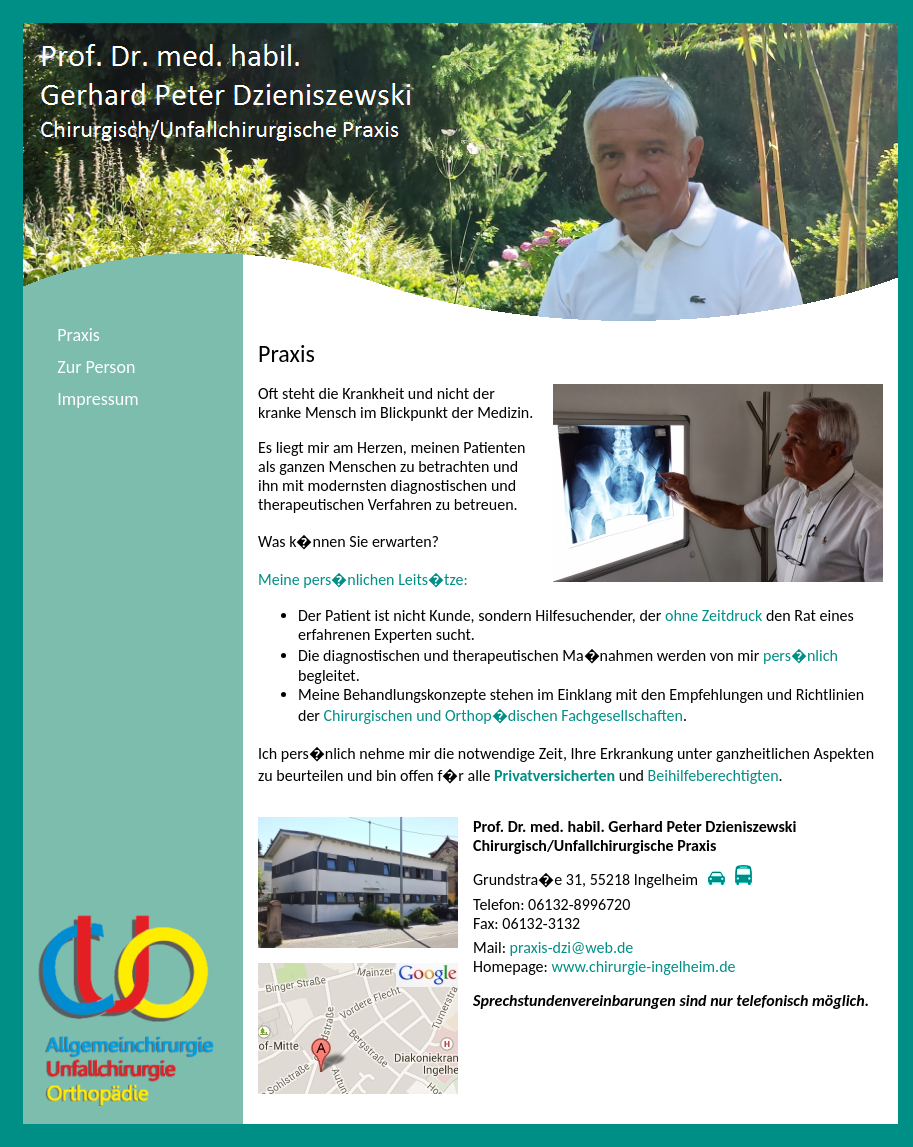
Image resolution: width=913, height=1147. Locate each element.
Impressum (97, 399)
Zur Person (96, 367)
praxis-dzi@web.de (572, 947)
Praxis (78, 335)
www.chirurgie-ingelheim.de (643, 966)
